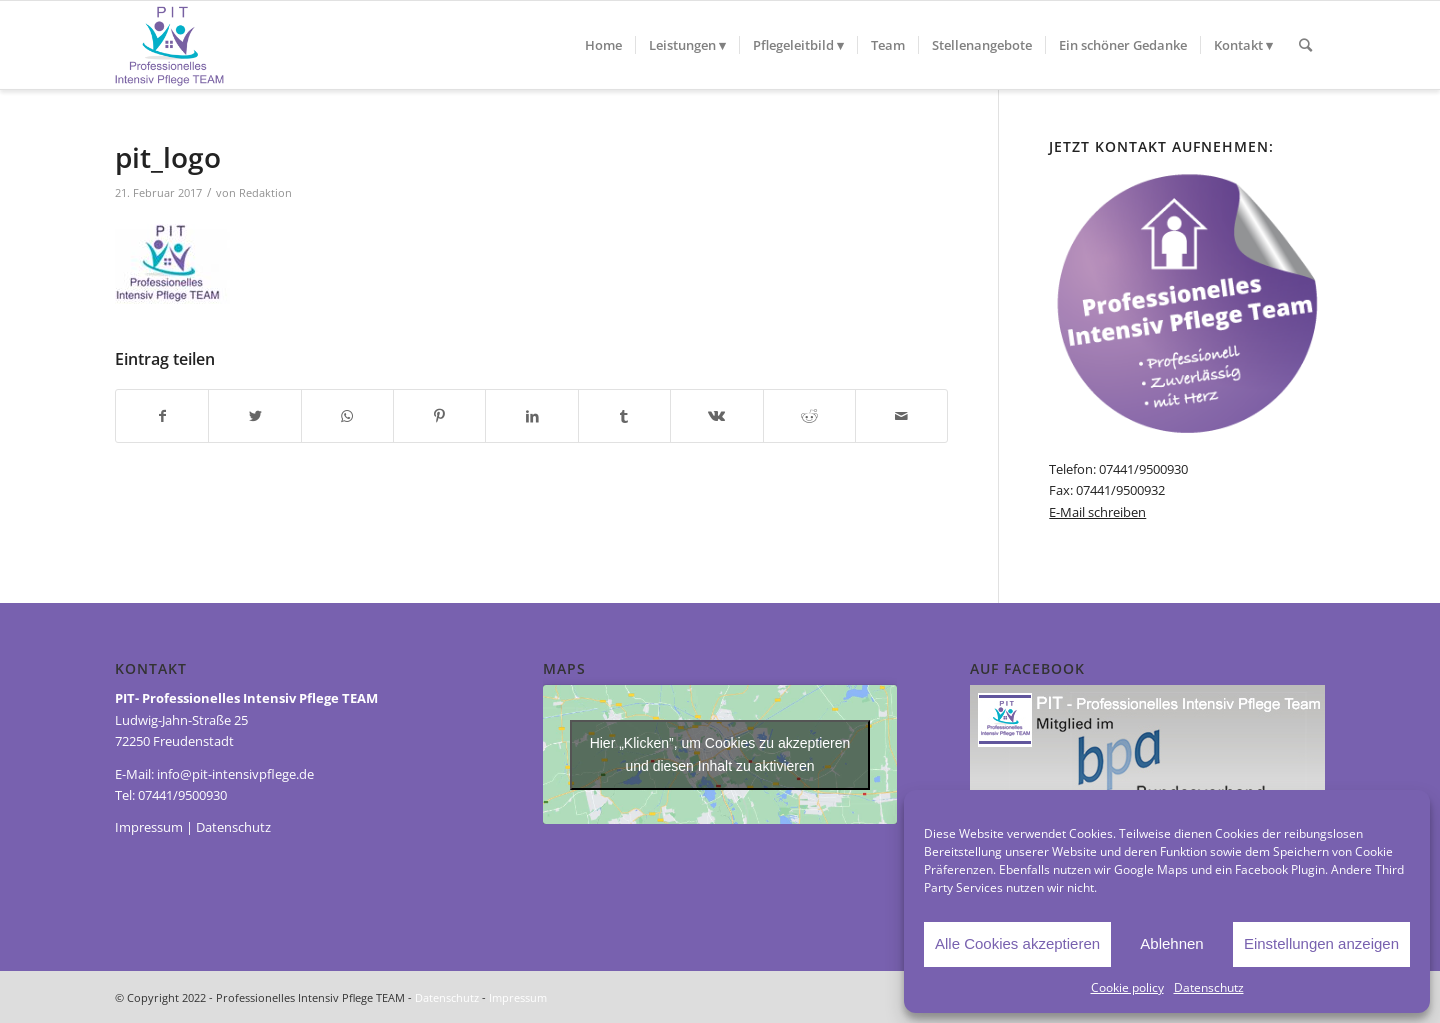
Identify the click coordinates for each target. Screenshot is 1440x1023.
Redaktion (265, 193)
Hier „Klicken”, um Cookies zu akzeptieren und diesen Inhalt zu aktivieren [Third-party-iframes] (720, 754)
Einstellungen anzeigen (1321, 943)
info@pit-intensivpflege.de (235, 774)
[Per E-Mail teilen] (901, 416)
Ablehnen (1171, 943)
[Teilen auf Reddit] (809, 416)
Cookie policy (1127, 987)
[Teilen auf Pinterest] (439, 416)
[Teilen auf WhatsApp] (347, 416)
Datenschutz (1209, 987)
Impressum (149, 827)
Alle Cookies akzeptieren (1017, 943)
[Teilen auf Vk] (716, 416)
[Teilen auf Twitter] (254, 416)
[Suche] (1305, 45)
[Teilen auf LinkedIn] (531, 416)
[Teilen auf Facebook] (162, 416)
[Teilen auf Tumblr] (624, 416)
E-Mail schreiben (1097, 512)
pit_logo (168, 157)
